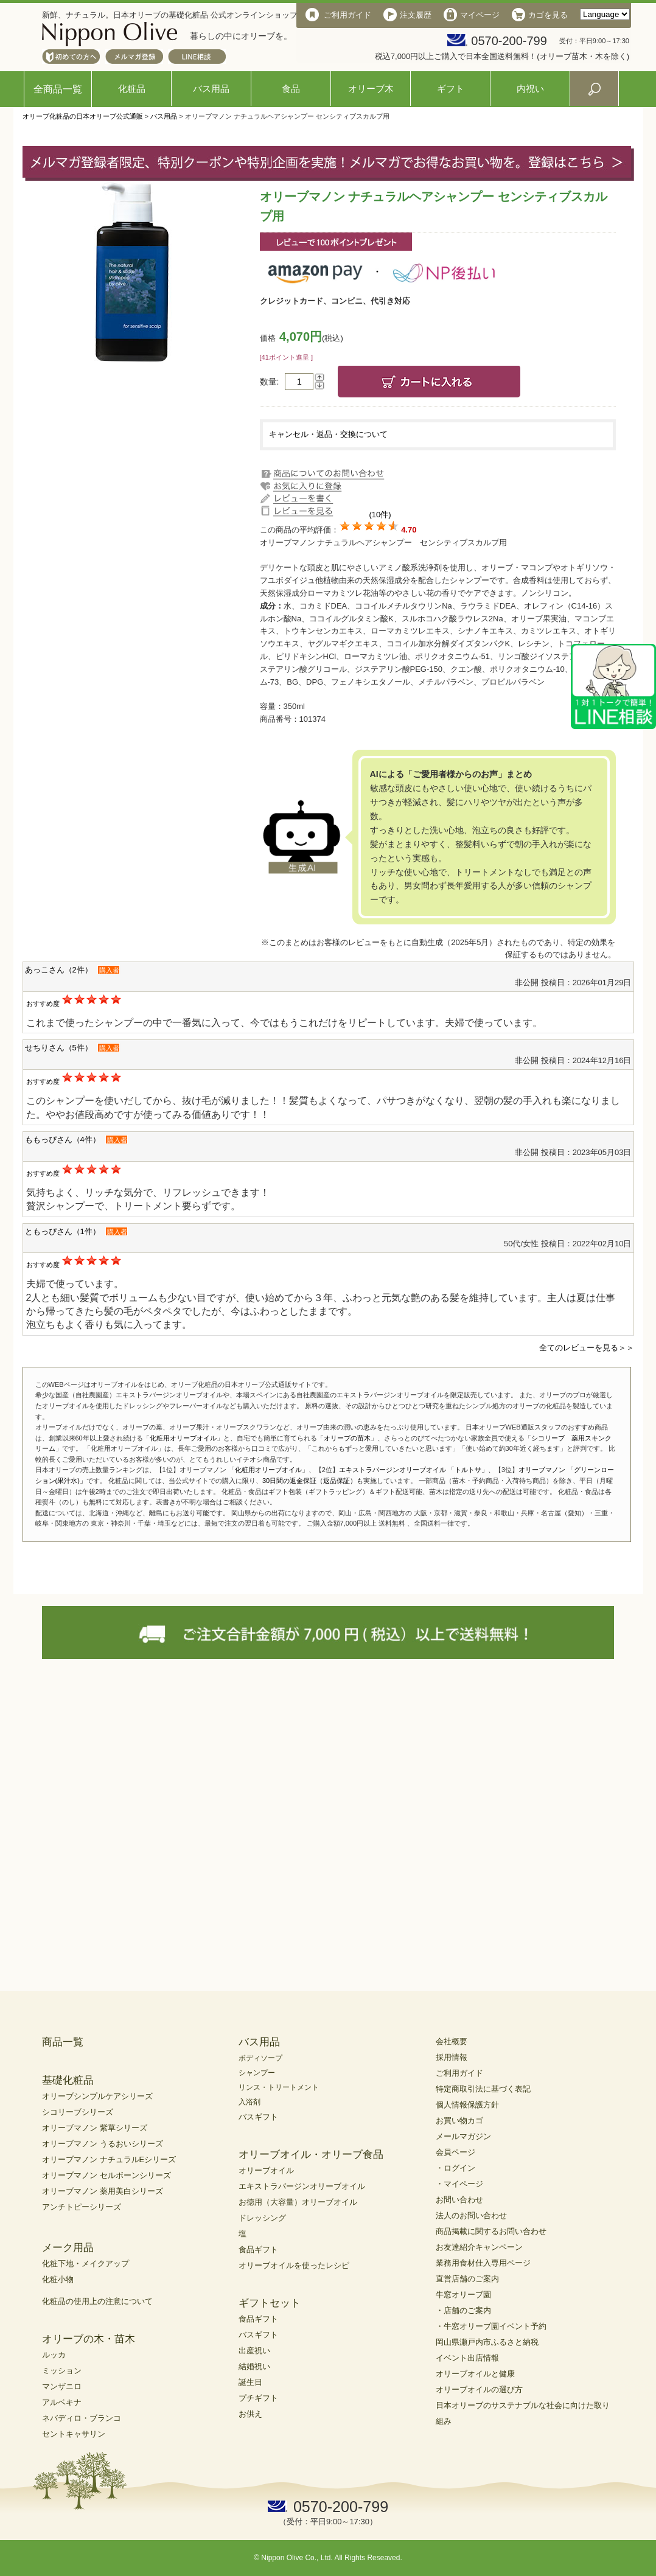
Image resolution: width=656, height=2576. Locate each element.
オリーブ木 (371, 88)
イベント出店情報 (467, 2357)
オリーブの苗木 (347, 1438)
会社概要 (451, 2041)
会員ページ (455, 2152)
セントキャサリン (73, 2433)
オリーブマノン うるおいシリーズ (102, 2143)
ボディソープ (260, 2058)
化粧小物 (58, 2279)
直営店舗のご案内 (467, 2278)
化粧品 (131, 88)
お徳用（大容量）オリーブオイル (298, 2202)
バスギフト (258, 2116)
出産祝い (254, 2350)
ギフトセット (270, 2303)
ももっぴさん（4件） (62, 1139)
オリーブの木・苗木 (88, 2339)
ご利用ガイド (459, 2073)
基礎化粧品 (68, 2080)
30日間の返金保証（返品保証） (309, 1480)
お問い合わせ (459, 2199)
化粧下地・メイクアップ (85, 2263)
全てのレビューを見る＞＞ (586, 1347)
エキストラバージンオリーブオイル (302, 2186)
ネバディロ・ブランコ (81, 2418)
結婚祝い (254, 2366)
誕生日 (250, 2382)
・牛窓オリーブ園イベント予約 (491, 2326)
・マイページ (459, 2183)
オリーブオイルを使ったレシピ (294, 2265)
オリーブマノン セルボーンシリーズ (106, 2175)
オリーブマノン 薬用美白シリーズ (102, 2191)
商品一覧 (62, 2042)
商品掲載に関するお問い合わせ (491, 2231)
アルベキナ (62, 2402)
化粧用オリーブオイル (183, 1438)
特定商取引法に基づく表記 (483, 2088)
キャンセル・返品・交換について (328, 434)
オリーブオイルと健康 (475, 2373)
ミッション (62, 2370)
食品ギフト (258, 2249)
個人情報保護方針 (467, 2104)
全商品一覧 (57, 89)
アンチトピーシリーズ (81, 2206)
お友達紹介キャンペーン (479, 2247)
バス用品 (211, 88)
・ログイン (455, 2168)
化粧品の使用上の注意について (97, 2301)
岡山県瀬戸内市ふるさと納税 (487, 2342)
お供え (250, 2413)
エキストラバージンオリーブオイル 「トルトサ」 (413, 1469)
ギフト (450, 88)
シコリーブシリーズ (77, 2112)
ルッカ (54, 2354)
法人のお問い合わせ (471, 2215)
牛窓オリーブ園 (463, 2294)
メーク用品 (68, 2247)
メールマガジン (463, 2136)
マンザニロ (62, 2386)
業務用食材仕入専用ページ (483, 2262)
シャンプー (257, 2072)
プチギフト (258, 2398)
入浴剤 (249, 2102)
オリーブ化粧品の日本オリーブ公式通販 (83, 116)
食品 (291, 88)
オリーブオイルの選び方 (479, 2389)
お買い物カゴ (459, 2120)
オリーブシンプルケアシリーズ (97, 2096)
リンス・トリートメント (279, 2087)
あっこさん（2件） (58, 969)
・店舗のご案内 (463, 2310)
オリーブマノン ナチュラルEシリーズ (109, 2159)
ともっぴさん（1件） (62, 1231)
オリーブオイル (266, 2170)
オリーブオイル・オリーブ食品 (311, 2154)
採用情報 (451, 2057)
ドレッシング (262, 2217)
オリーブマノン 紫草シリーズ (94, 2127)
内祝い (530, 88)
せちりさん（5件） (58, 1047)
